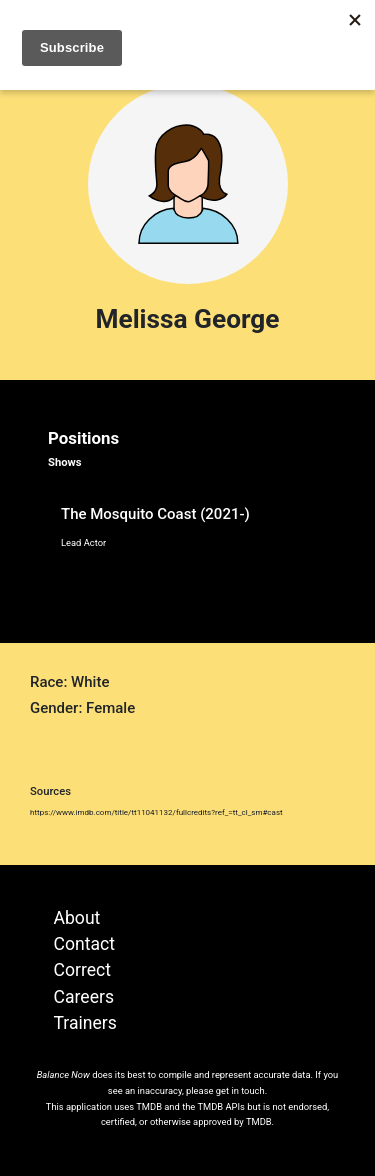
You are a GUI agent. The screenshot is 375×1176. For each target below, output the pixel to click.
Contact (85, 944)
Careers (84, 997)
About (77, 918)
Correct (83, 970)
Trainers (85, 1023)
